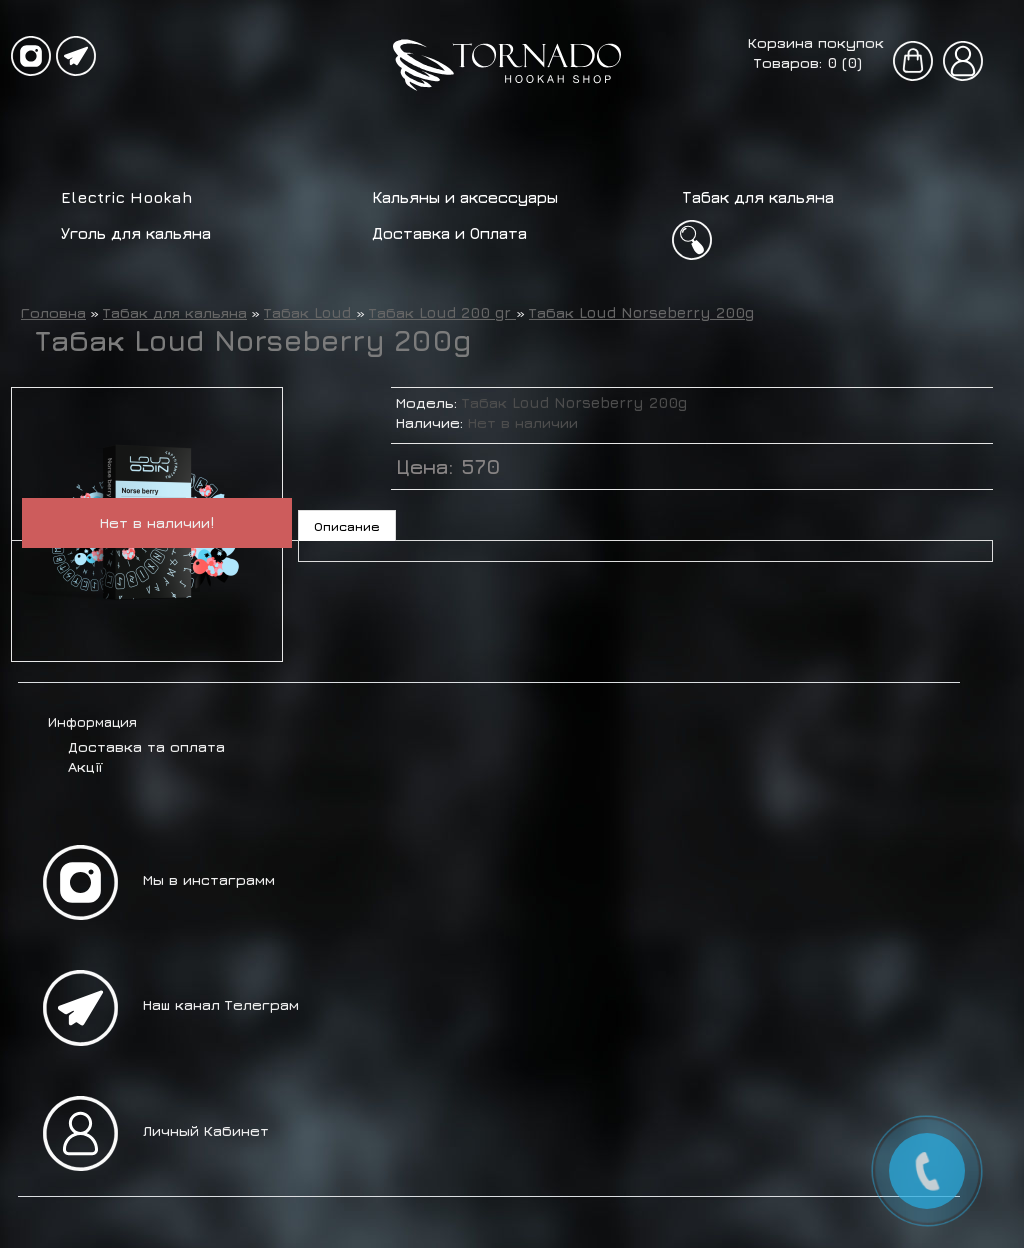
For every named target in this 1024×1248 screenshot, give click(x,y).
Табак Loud (310, 312)
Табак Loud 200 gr (442, 312)
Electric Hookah (127, 197)
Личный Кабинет (206, 1130)
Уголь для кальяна (136, 233)
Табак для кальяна (758, 197)
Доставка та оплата (146, 746)
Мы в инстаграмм (209, 879)
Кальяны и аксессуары (465, 197)
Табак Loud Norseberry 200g (641, 312)
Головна (53, 312)
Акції (85, 766)
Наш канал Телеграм (221, 1004)
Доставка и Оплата (449, 233)
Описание (347, 526)
